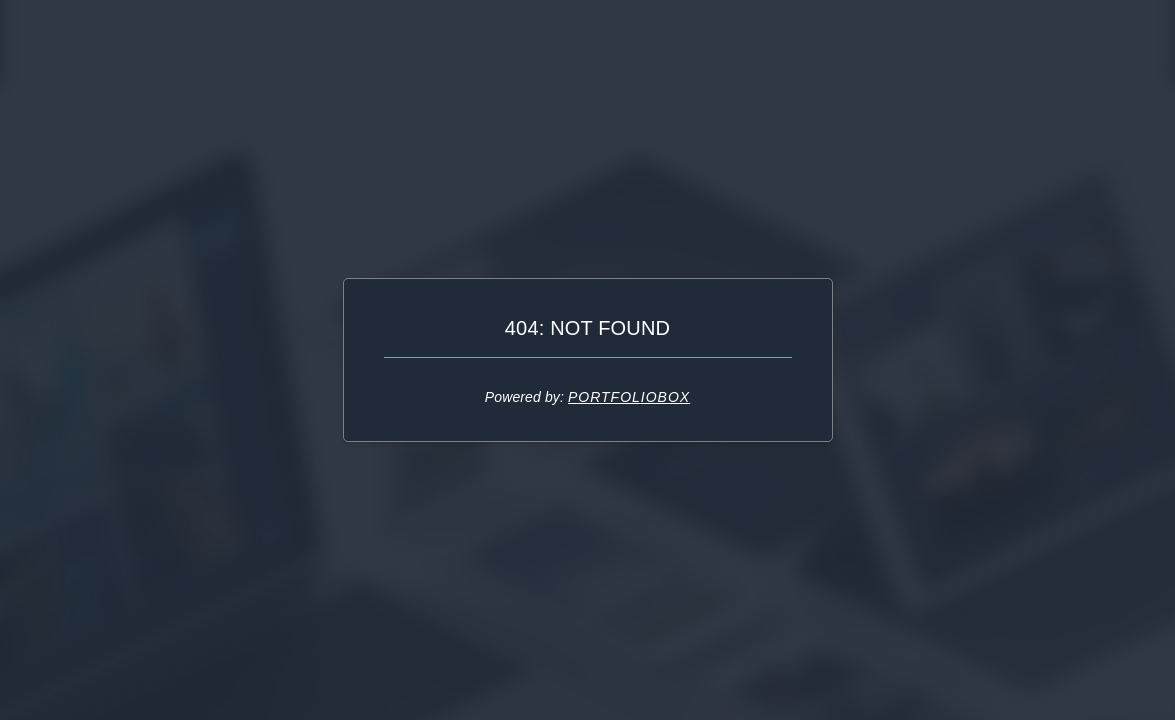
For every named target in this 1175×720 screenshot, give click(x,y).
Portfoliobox (629, 397)
